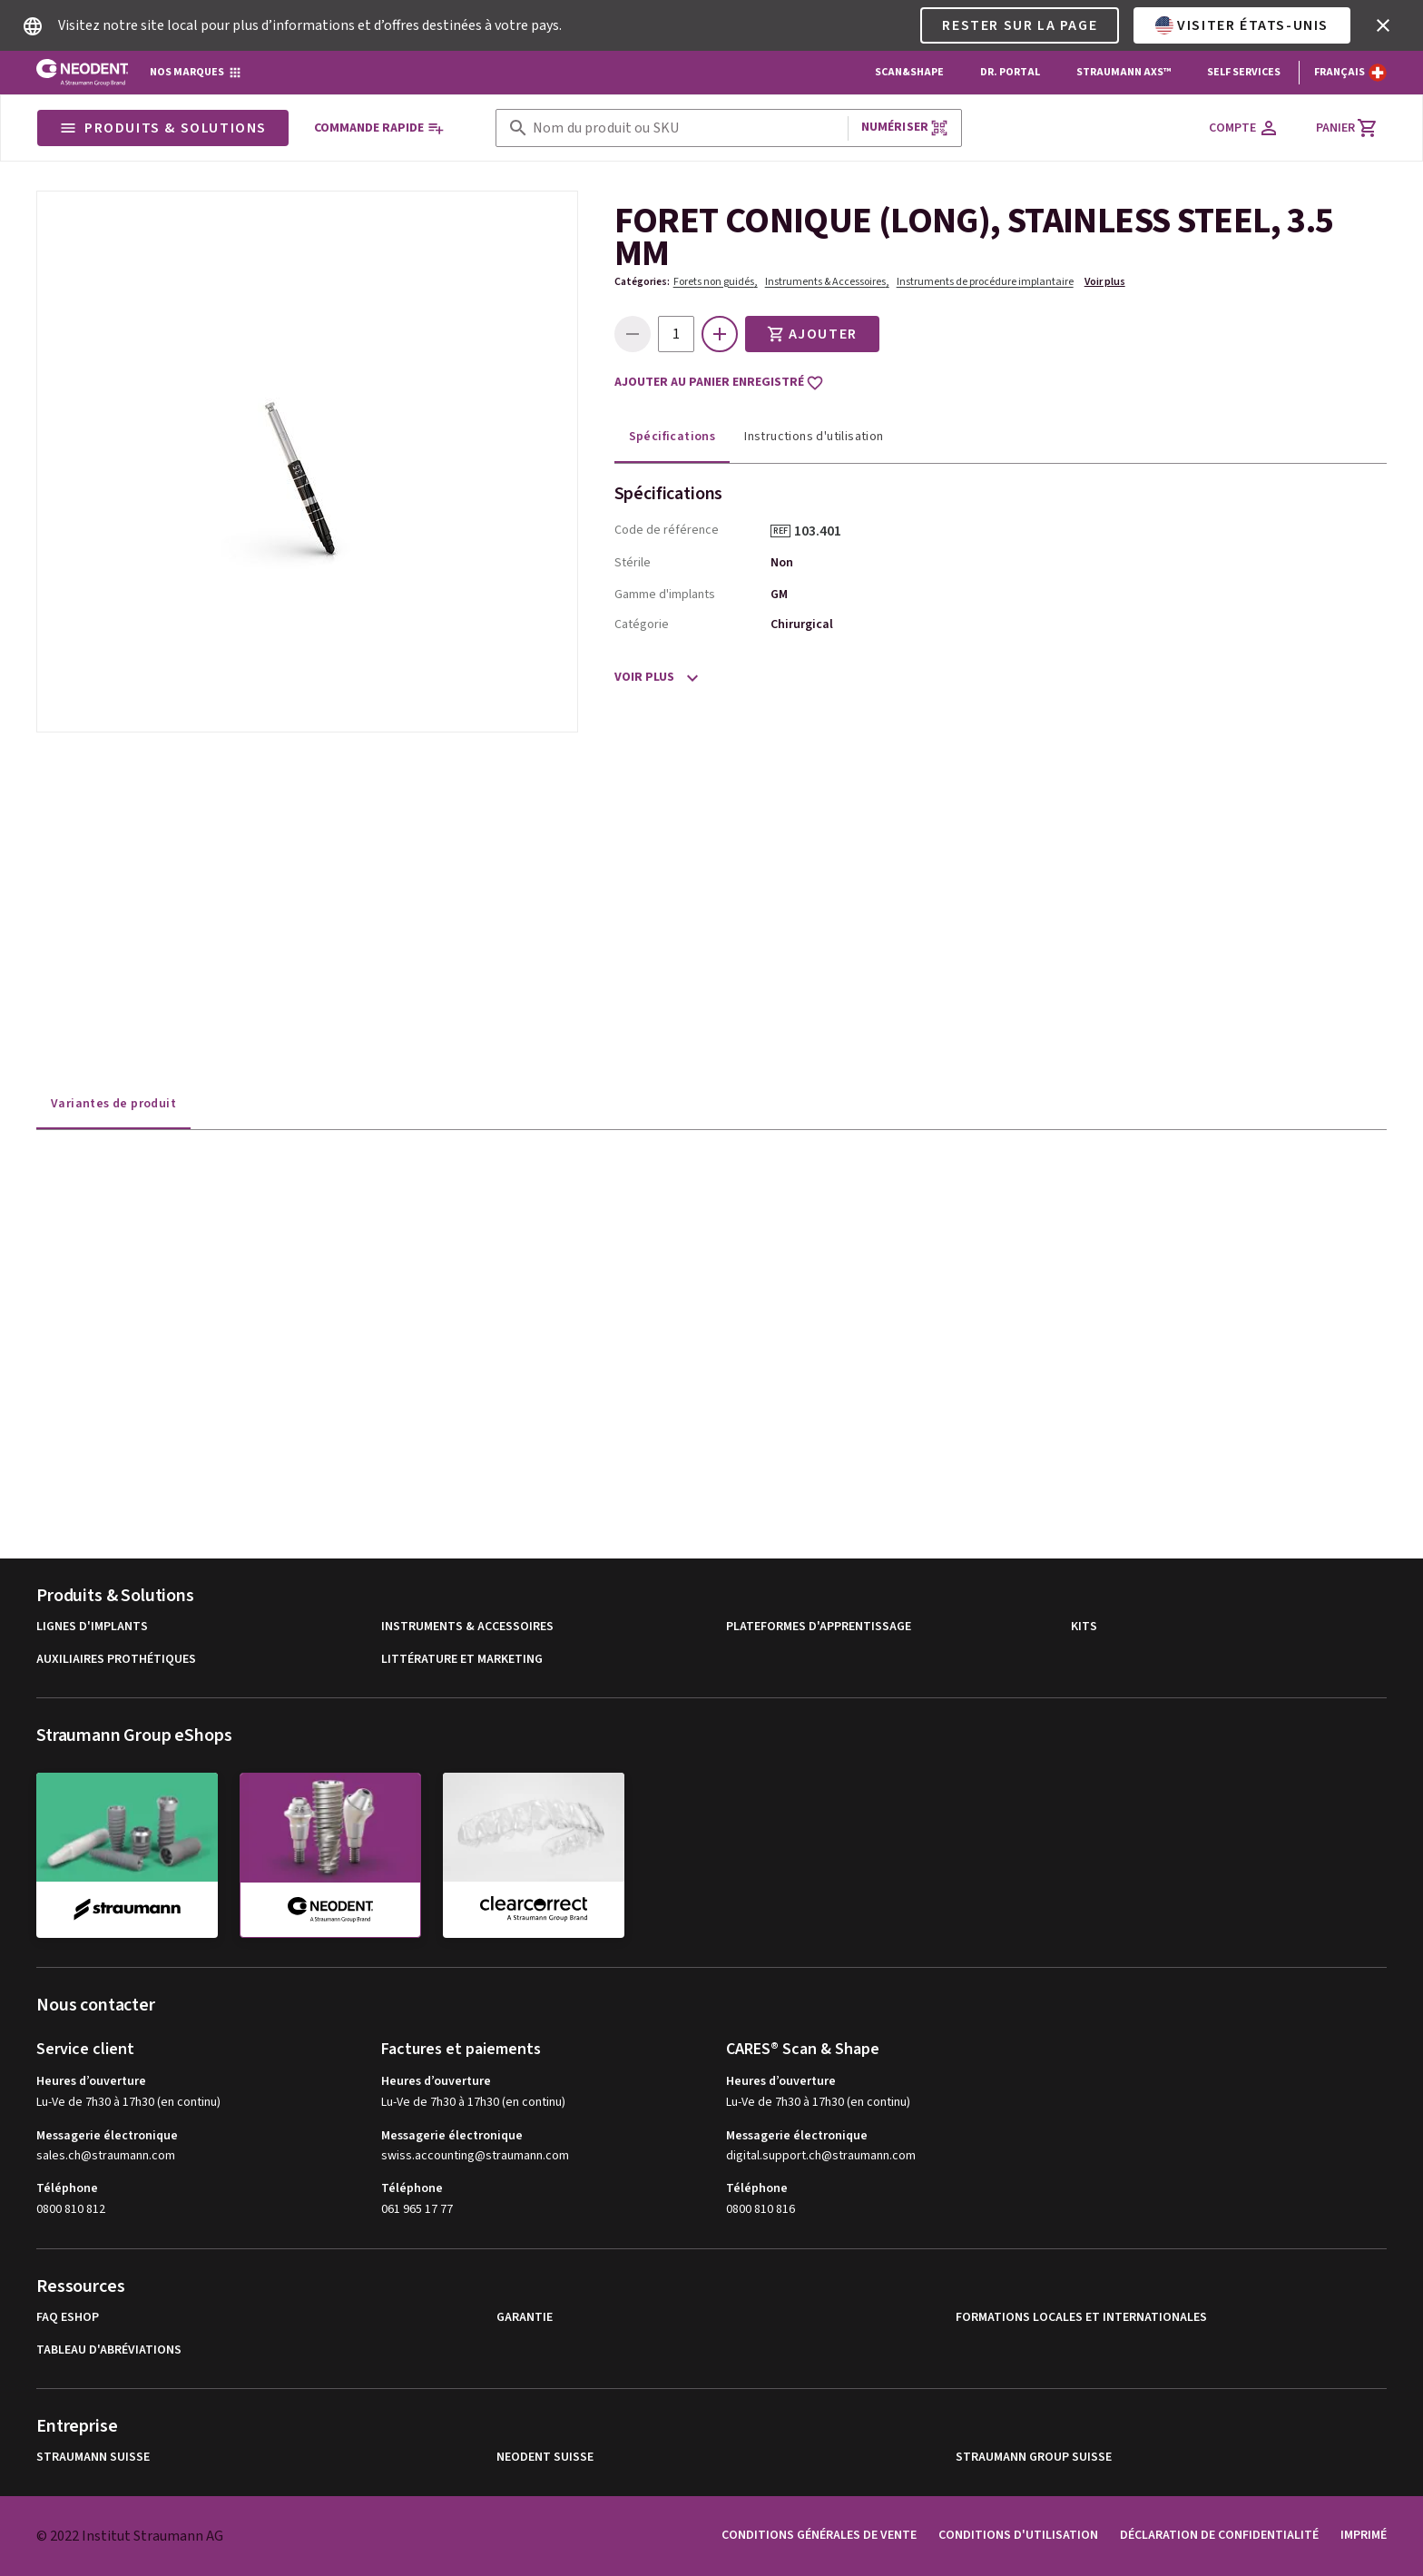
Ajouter (812, 334)
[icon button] (1383, 25)
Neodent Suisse (545, 2457)
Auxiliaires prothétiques (116, 1659)
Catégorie (641, 624)
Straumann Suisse (93, 2457)
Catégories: (642, 282)
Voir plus (1104, 282)
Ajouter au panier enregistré (719, 383)
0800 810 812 (70, 2209)
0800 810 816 (760, 2209)
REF (780, 531)
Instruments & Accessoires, (827, 282)
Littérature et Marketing (462, 1659)
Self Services (1244, 72)
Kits (1084, 1627)
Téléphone (67, 2188)
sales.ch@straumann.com (105, 2156)
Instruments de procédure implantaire (985, 282)
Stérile (632, 563)
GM (779, 594)
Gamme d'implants (664, 594)
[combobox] (686, 128)
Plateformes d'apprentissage (818, 1627)
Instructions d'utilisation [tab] (813, 437)
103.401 (824, 531)
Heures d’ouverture (91, 2081)
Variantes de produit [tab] (113, 1104)
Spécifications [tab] (672, 437)
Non (781, 563)
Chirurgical (801, 624)
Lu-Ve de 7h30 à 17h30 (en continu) (128, 2102)
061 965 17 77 (417, 2209)
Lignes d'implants (92, 1627)
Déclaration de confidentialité (1219, 2535)
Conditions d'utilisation (1018, 2535)
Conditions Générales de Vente (819, 2535)
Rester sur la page (1019, 25)
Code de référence (666, 530)
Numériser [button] (904, 127)
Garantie (524, 2317)
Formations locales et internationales (1081, 2317)
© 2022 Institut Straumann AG (129, 2536)
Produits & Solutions (163, 128)
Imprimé (1363, 2535)
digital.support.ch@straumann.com (821, 2156)
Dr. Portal (1010, 72)
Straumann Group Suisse (1034, 2457)
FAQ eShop (67, 2317)
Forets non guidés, (715, 282)
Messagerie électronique (107, 2136)
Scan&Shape (909, 72)
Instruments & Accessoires (467, 1627)
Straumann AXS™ (1123, 72)
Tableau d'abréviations (109, 2350)
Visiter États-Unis (1242, 25)
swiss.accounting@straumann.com (475, 2156)
